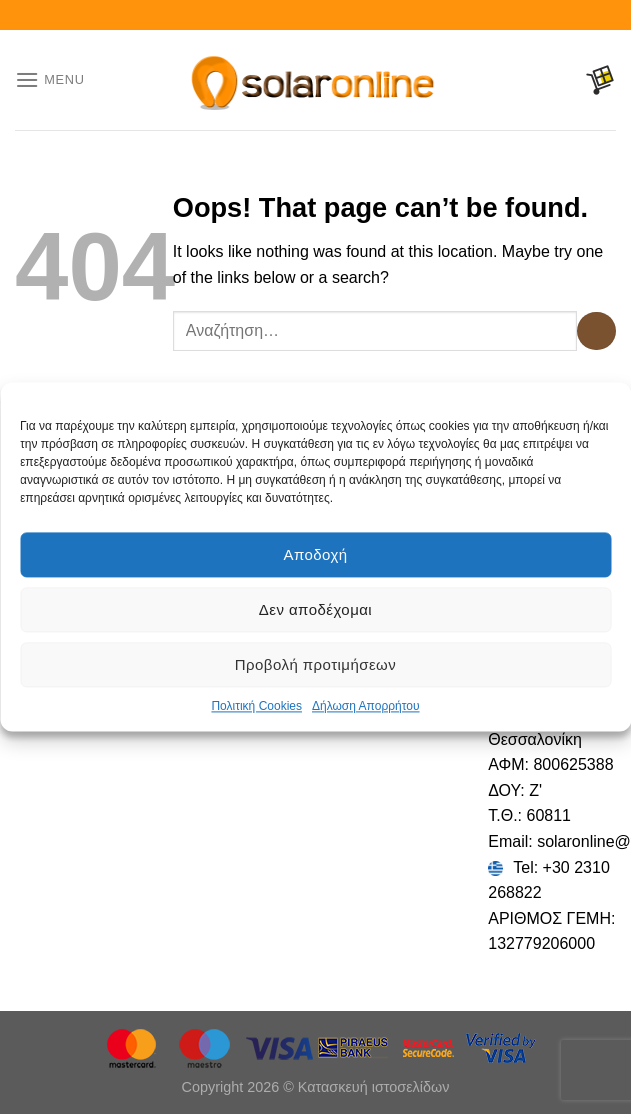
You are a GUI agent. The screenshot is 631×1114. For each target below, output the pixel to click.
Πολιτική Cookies (256, 706)
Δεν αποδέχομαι (315, 609)
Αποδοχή (315, 554)
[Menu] (50, 79)
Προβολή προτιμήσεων (315, 664)
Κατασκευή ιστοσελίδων (374, 1087)
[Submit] (596, 331)
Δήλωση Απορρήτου (366, 706)
